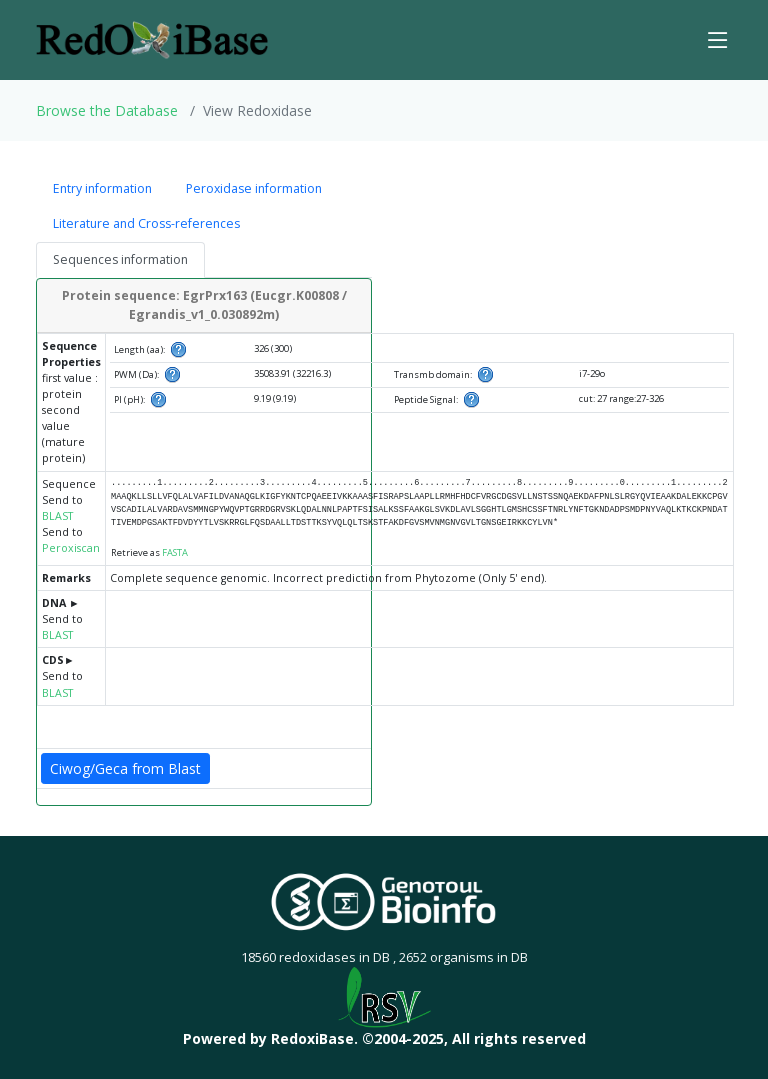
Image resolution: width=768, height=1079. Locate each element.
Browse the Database (107, 110)
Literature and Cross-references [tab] (146, 223)
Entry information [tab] (102, 188)
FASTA (175, 552)
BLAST (57, 516)
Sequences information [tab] (120, 259)
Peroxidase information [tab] (254, 188)
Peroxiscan (71, 548)
